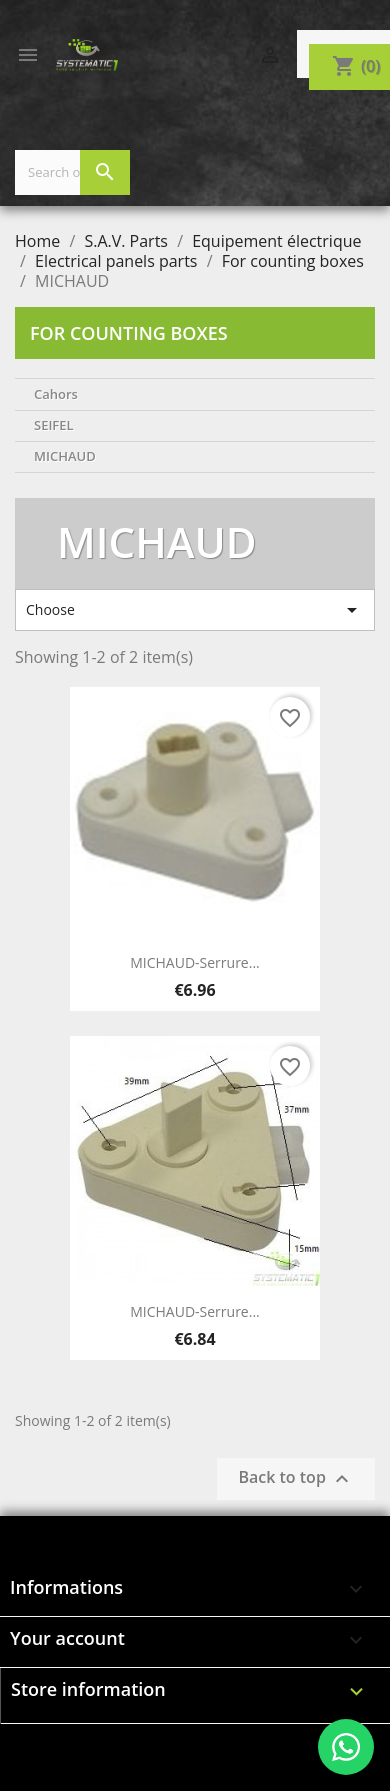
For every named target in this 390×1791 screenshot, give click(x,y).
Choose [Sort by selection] (195, 610)
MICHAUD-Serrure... (195, 962)
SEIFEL (54, 425)
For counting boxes (129, 333)
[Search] (72, 172)
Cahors (56, 394)
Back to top (296, 1479)
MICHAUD (65, 456)
